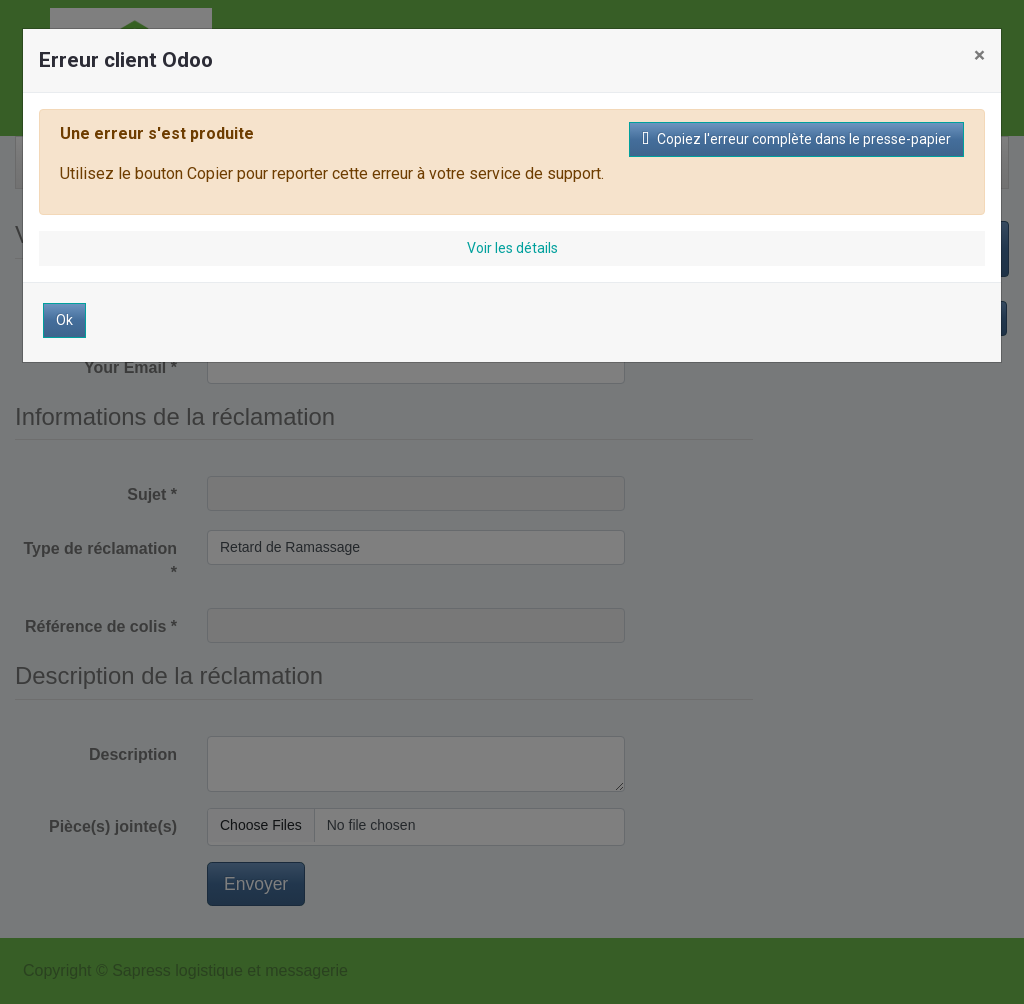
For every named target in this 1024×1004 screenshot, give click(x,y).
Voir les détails (512, 248)
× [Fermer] (979, 55)
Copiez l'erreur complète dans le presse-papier (796, 139)
